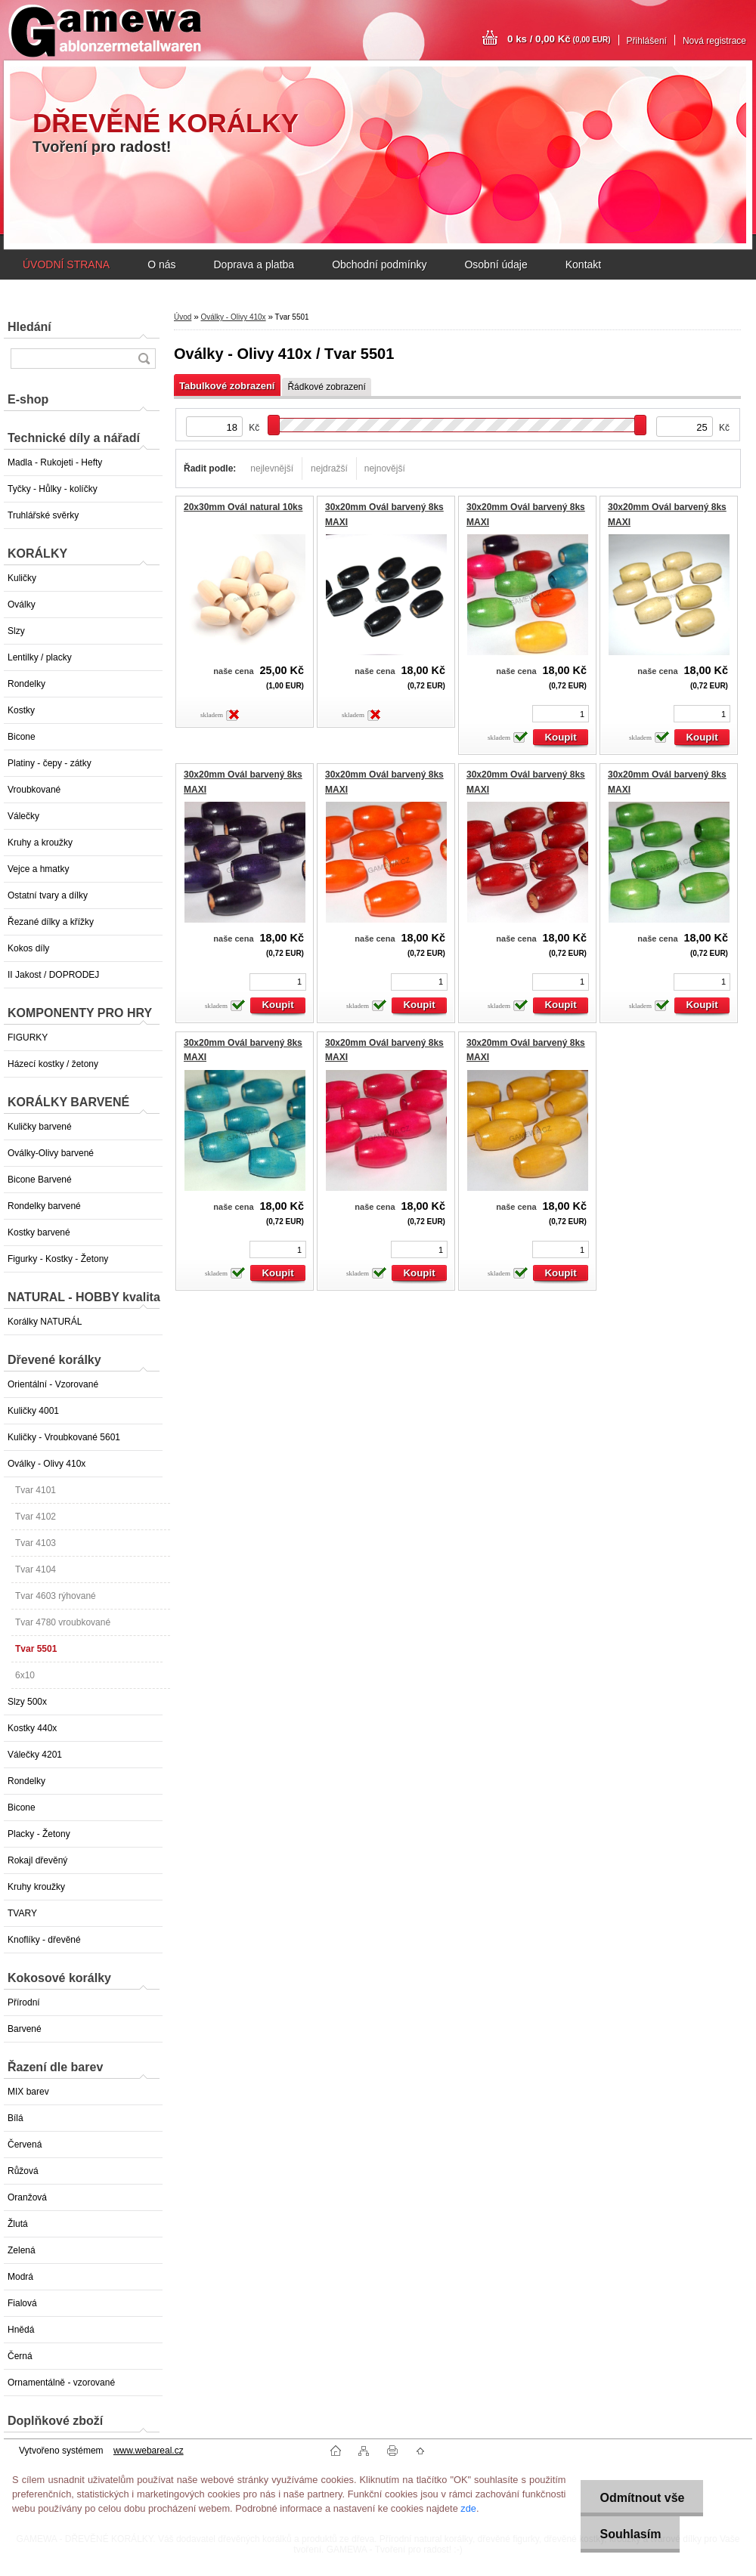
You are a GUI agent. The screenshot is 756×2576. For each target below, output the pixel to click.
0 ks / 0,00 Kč (559, 39)
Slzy (16, 631)
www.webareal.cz (148, 2450)
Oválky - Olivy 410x (46, 1463)
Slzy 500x (27, 1701)
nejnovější (384, 468)
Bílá (15, 2118)
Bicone (22, 736)
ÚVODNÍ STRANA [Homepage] (66, 264)
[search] (143, 358)
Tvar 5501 (36, 1649)
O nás (161, 264)
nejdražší (329, 468)
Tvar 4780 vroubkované (62, 1622)
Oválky (22, 604)
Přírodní (24, 2002)
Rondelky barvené (44, 1206)
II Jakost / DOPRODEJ (53, 974)
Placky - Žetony (39, 1834)
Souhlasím (630, 2534)
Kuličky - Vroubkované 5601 (64, 1437)
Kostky (21, 710)
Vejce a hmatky (38, 869)
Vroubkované (34, 789)
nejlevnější (271, 468)
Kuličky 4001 (33, 1411)
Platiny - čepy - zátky (49, 763)
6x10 (25, 1675)
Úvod (182, 317)
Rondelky (26, 684)
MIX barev (28, 2091)
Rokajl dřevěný (37, 1860)
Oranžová (27, 2197)
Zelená (22, 2250)
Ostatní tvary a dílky (48, 895)
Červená (25, 2144)
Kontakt (583, 264)
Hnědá (21, 2329)
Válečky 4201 (35, 1754)
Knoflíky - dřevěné (44, 1939)
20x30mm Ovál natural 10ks (243, 507)
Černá (20, 2356)
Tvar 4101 (35, 1490)
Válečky (23, 816)
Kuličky (22, 578)
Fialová (22, 2303)
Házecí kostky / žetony (53, 1064)
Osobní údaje (495, 264)
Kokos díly (28, 948)
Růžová (23, 2171)
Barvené (25, 2029)
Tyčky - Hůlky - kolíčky (53, 489)
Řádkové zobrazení (326, 387)
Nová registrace (714, 41)
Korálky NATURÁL (45, 1321)
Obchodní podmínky (379, 264)
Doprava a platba (253, 264)
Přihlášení (647, 41)
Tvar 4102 (35, 1516)
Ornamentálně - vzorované (61, 2382)
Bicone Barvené (40, 1179)
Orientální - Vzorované (53, 1384)
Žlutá (18, 2224)
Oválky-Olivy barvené (51, 1153)
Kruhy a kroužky (40, 842)
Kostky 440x (32, 1728)
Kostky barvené (39, 1232)
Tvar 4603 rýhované (55, 1596)
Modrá (20, 2276)
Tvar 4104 (35, 1569)
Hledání (29, 326)
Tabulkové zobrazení (226, 385)
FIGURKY (28, 1037)
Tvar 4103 (35, 1543)
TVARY (22, 1913)
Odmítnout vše (642, 2497)
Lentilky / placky (40, 657)
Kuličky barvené (40, 1126)
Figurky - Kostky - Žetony (58, 1259)
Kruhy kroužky (36, 1887)
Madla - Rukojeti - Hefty (55, 462)
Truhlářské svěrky (43, 515)
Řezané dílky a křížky (51, 922)
